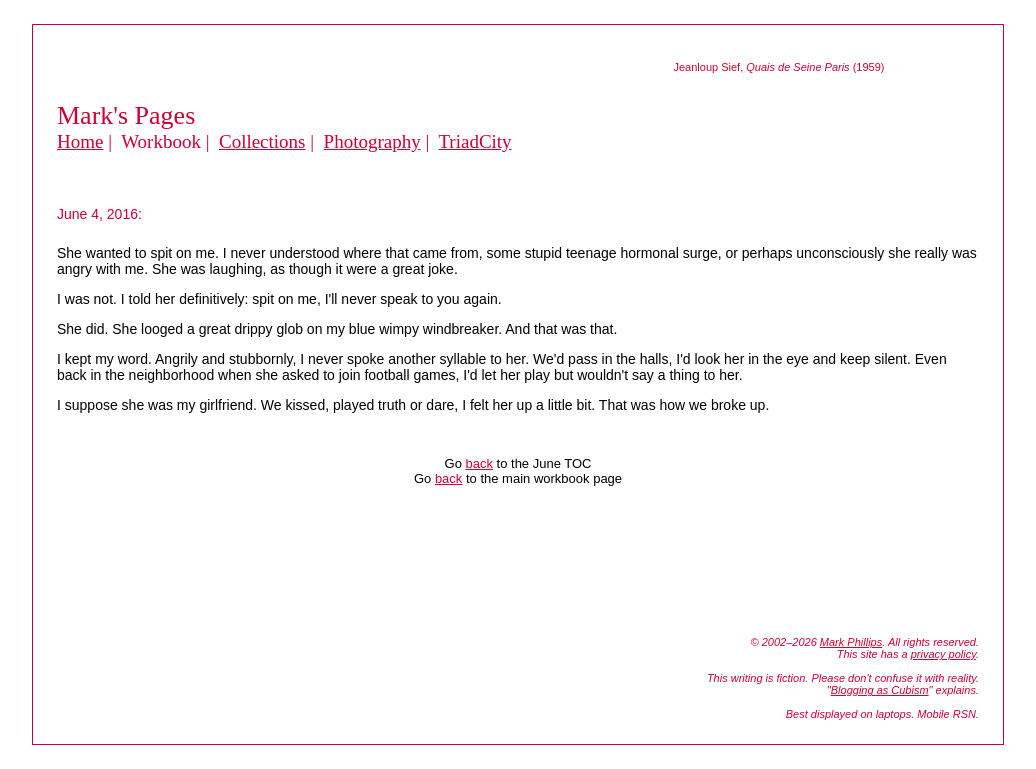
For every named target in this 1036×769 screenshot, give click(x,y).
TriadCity (474, 141)
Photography (372, 141)
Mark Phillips (851, 642)
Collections (262, 141)
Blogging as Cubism (880, 690)
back (478, 463)
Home (80, 141)
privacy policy (943, 654)
